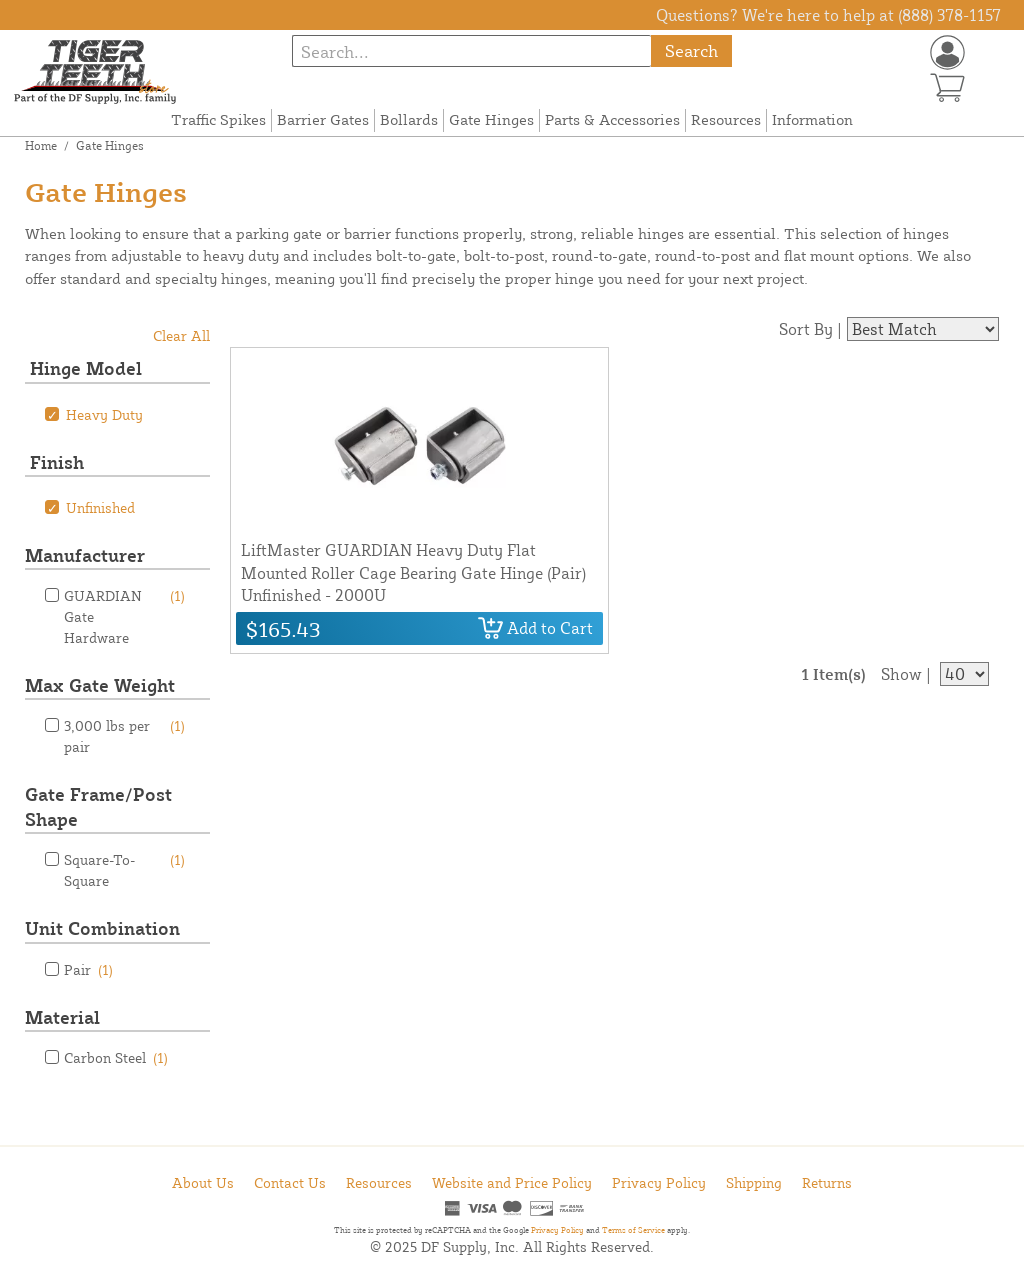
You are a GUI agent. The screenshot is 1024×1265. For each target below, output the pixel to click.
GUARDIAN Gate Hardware (124, 615)
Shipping (754, 1182)
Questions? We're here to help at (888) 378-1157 (828, 15)
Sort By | (810, 329)
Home (41, 145)
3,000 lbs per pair (124, 735)
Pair (88, 969)
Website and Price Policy (512, 1182)
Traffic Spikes (218, 119)
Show (901, 674)
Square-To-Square (124, 869)
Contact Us (290, 1182)
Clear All (181, 335)
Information (812, 119)
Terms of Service (633, 1230)
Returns (827, 1182)
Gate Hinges (491, 119)
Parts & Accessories (612, 119)
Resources (726, 119)
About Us (203, 1182)
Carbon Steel (116, 1057)
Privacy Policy (659, 1182)
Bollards (409, 119)
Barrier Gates (323, 119)
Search (691, 50)
